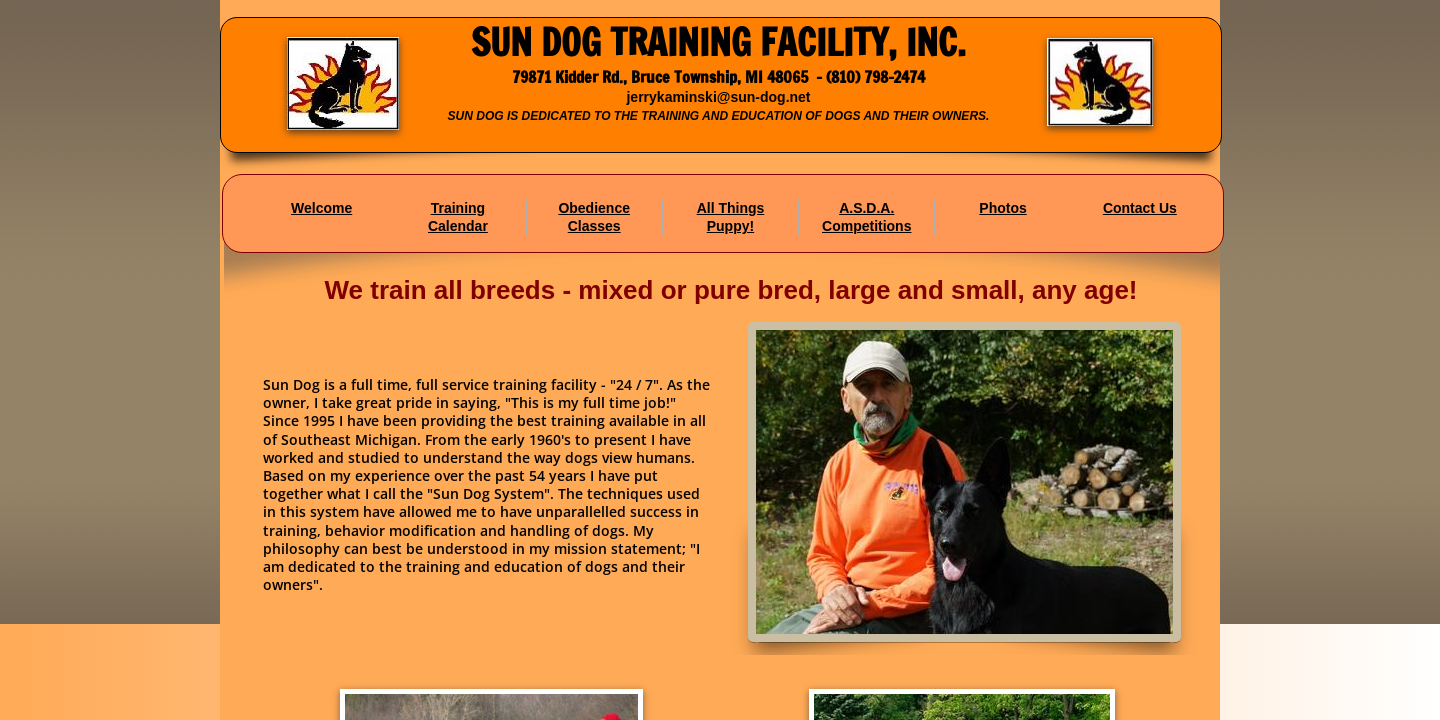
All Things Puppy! (731, 217)
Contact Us (1140, 208)
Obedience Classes (594, 217)
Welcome (321, 208)
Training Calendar (458, 217)
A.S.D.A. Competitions (866, 217)
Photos (1002, 208)
